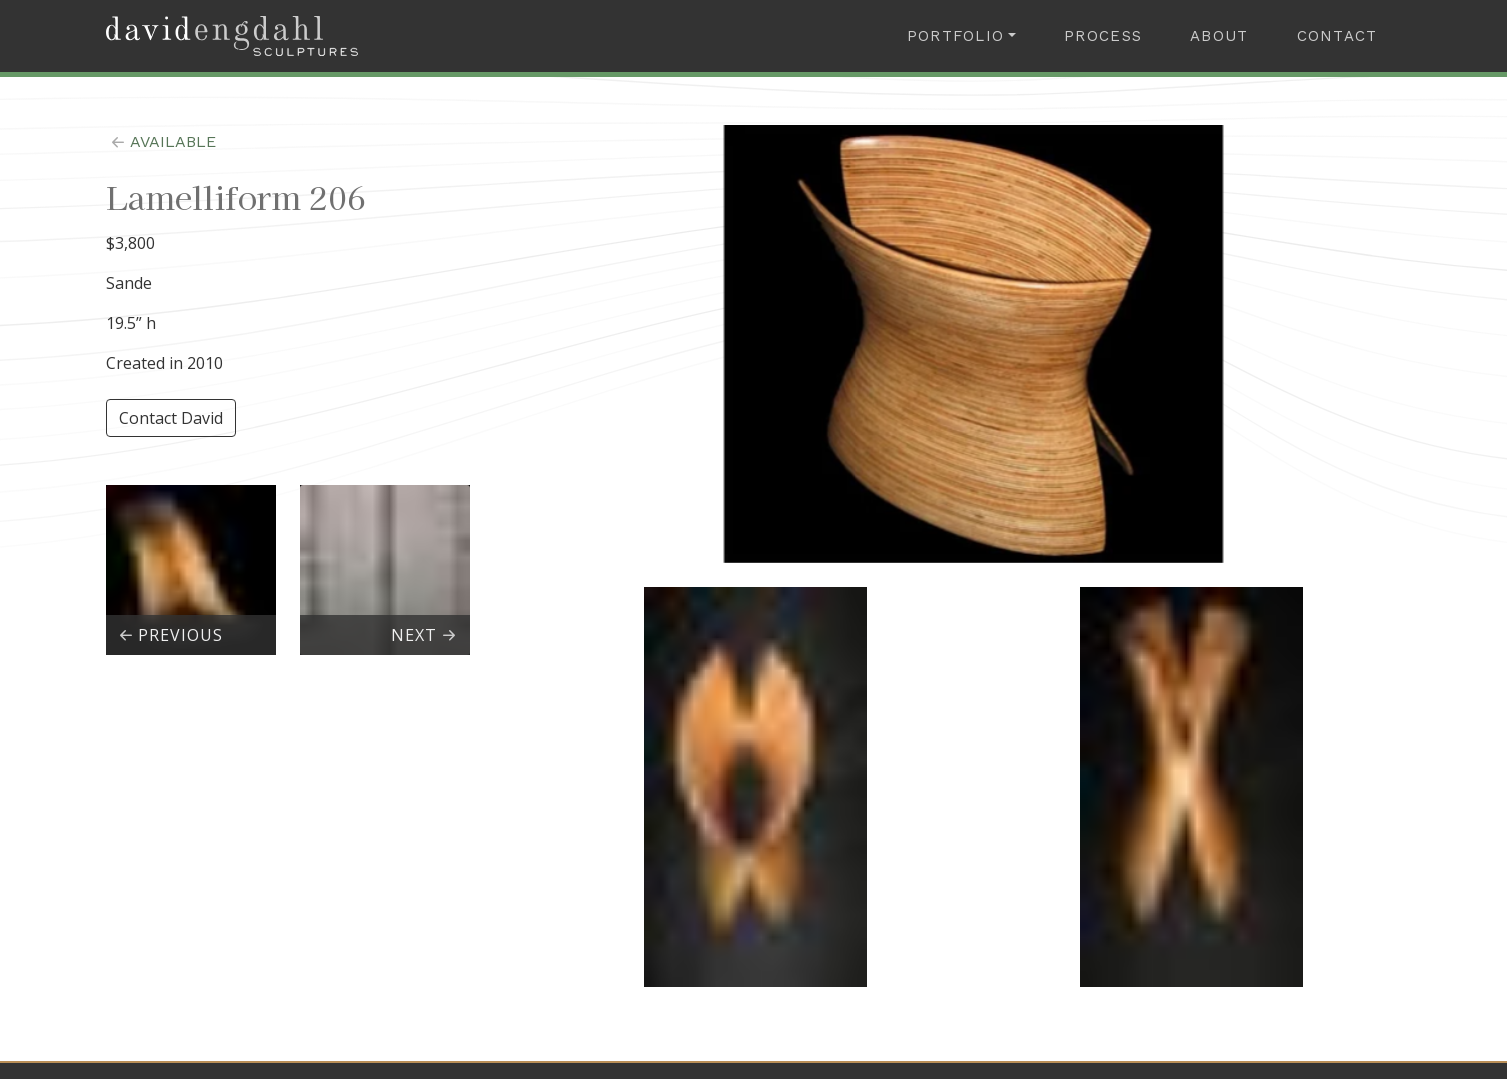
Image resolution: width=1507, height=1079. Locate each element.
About (1219, 36)
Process (1103, 36)
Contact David (171, 418)
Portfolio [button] (956, 36)
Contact (1337, 36)
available (161, 141)
